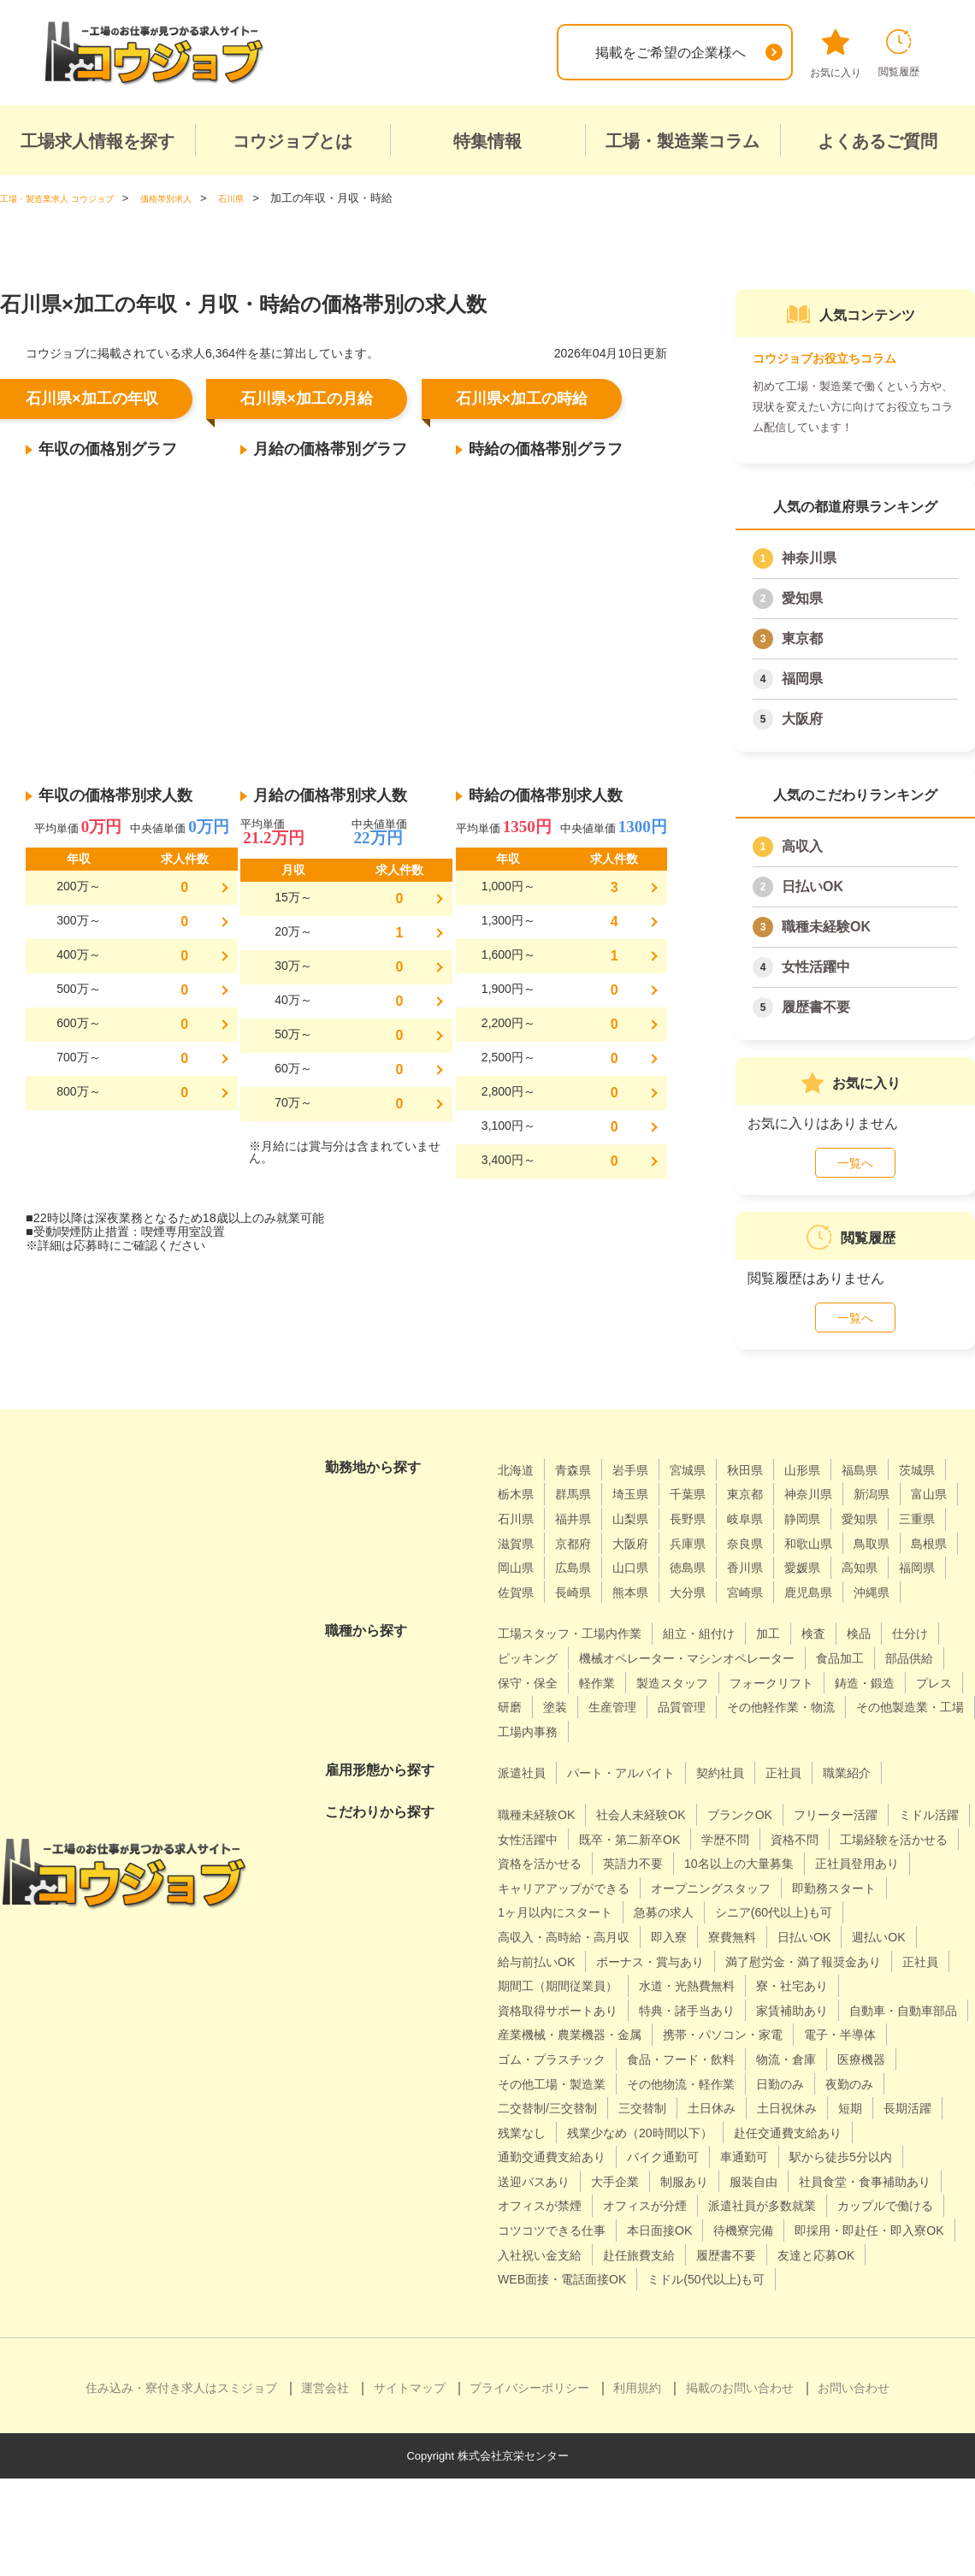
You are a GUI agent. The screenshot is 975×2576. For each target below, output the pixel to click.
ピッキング (594, 1682)
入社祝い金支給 (737, 2327)
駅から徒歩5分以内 (736, 2230)
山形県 (830, 1469)
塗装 (829, 1731)
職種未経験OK (826, 926)
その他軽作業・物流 (635, 1755)
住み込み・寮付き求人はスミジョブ (181, 2485)
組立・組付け (724, 1658)
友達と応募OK (632, 2352)
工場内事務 (897, 1755)
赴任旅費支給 (848, 2327)
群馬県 (643, 1493)
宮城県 (705, 1469)
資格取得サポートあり (566, 2059)
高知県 (705, 1592)
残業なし (892, 2181)
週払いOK (686, 1985)
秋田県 (768, 1469)
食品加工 (525, 1706)
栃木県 (580, 1493)
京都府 (768, 1543)
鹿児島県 (712, 1616)
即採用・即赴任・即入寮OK (583, 2327)
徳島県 (518, 1592)
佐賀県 (830, 1592)
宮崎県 (643, 1616)
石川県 (643, 1518)
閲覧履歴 (898, 53)
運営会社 (325, 2485)
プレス (725, 1731)
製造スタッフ (843, 1706)
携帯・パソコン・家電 (566, 2107)
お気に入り (835, 54)
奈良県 (518, 1567)
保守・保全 (684, 1706)
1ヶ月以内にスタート (838, 1936)
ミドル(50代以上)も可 (564, 2377)
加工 (800, 1658)
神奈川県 (809, 558)
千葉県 (768, 1493)
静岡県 (518, 1543)
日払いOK (812, 886)
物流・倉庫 (676, 2132)
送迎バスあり (857, 2230)
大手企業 (525, 2255)
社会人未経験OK (658, 1838)
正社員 (815, 1797)
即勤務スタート (704, 1936)
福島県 (892, 1469)
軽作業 (760, 1706)
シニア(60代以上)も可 (654, 1960)
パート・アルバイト (635, 1797)
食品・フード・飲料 (559, 2132)
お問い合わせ (853, 2485)
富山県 (580, 1518)
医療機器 (759, 2132)
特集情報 (487, 141)
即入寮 (934, 1960)
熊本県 (518, 1616)
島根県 (719, 1567)
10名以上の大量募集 (560, 1912)
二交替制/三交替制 (851, 2156)
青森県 (580, 1469)
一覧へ (855, 1163)
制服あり (601, 2255)
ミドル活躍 (532, 1863)
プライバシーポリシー (529, 2485)
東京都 (802, 638)
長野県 (830, 1518)
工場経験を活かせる (559, 1888)
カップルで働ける (552, 2303)
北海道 (518, 1469)
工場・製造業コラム (682, 141)
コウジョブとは (292, 141)
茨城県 (518, 1493)
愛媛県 (643, 1592)
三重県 (643, 1543)
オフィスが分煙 (663, 2279)
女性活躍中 (816, 967)
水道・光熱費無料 (710, 2034)
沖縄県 (781, 1616)
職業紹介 (884, 1797)
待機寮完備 (903, 2303)
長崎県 (892, 1592)
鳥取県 (656, 1567)
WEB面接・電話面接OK (770, 2352)
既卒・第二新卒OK (735, 1863)
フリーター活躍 (874, 1838)
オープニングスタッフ (566, 1936)
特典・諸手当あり (710, 2059)
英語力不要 (793, 1888)
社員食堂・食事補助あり (801, 2255)
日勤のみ (669, 2156)
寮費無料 (525, 1985)
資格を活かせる (690, 1888)
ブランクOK (767, 1838)
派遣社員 (525, 1797)
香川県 (580, 1592)
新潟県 (518, 1518)
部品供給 (601, 1706)
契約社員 (745, 1797)
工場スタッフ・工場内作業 (580, 1658)
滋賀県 (705, 1543)
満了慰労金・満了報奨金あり (731, 2010)
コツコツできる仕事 (690, 2303)
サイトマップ (410, 2485)
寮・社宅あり (828, 2034)
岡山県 (781, 1567)
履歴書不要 (816, 1007)
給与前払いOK (782, 1985)
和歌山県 (587, 1567)
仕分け (518, 1682)
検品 (898, 1658)
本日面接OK (810, 2303)
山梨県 (768, 1518)
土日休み (601, 2181)
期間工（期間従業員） (566, 2034)
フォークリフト (546, 1731)
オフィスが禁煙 (546, 2279)
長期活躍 (816, 2181)
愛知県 (802, 598)
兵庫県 (892, 1543)
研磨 (781, 1731)
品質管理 (525, 1755)
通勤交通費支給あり (891, 2205)
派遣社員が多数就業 (793, 2279)
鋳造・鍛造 (649, 1731)
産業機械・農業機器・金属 (724, 2083)
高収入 (802, 846)
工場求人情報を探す (97, 141)
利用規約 (637, 2485)
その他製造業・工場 (780, 1755)
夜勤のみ (745, 2156)
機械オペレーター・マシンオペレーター (773, 1682)
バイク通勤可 (539, 2230)
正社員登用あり (692, 1912)
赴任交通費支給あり (746, 2205)
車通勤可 (628, 2230)
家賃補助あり (828, 2059)
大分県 (580, 1616)
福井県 (705, 1518)
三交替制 (525, 2181)
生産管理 (892, 1731)
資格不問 (917, 1863)
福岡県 (802, 678)
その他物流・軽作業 (559, 2156)
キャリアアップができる (836, 1912)
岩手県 (643, 1469)
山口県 (906, 1567)
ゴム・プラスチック (821, 2107)
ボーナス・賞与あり (559, 2010)
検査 (849, 1658)
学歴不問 (841, 1863)
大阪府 (802, 719)
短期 (753, 2181)
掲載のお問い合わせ (740, 2485)
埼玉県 (705, 1493)
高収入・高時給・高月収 (817, 1960)
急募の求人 (532, 1960)
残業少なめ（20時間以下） (581, 2205)
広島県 (844, 1567)
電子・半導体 (697, 2107)
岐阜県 (892, 1518)
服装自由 (677, 2255)
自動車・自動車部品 (559, 2083)
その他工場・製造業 (869, 2132)
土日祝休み (684, 2181)
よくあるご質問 (877, 141)
